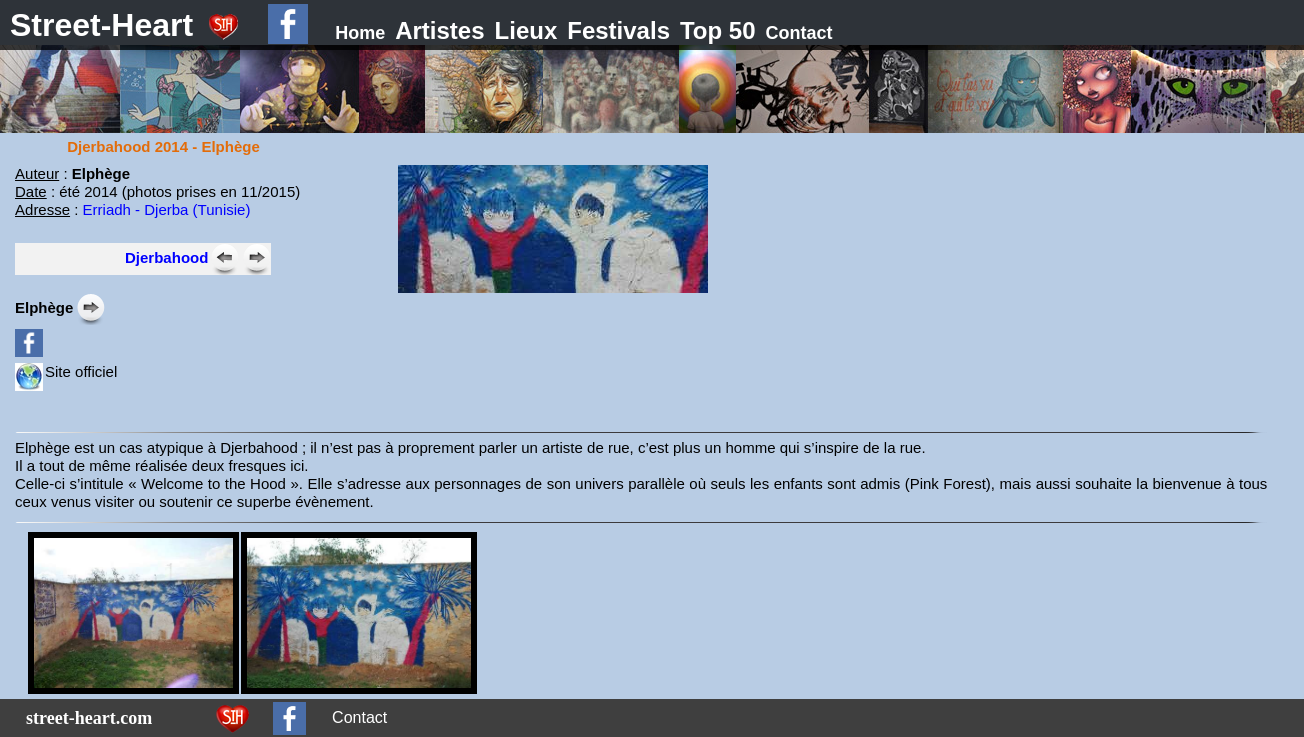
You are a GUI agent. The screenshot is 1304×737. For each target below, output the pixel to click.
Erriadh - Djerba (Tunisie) (167, 209)
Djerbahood (166, 257)
